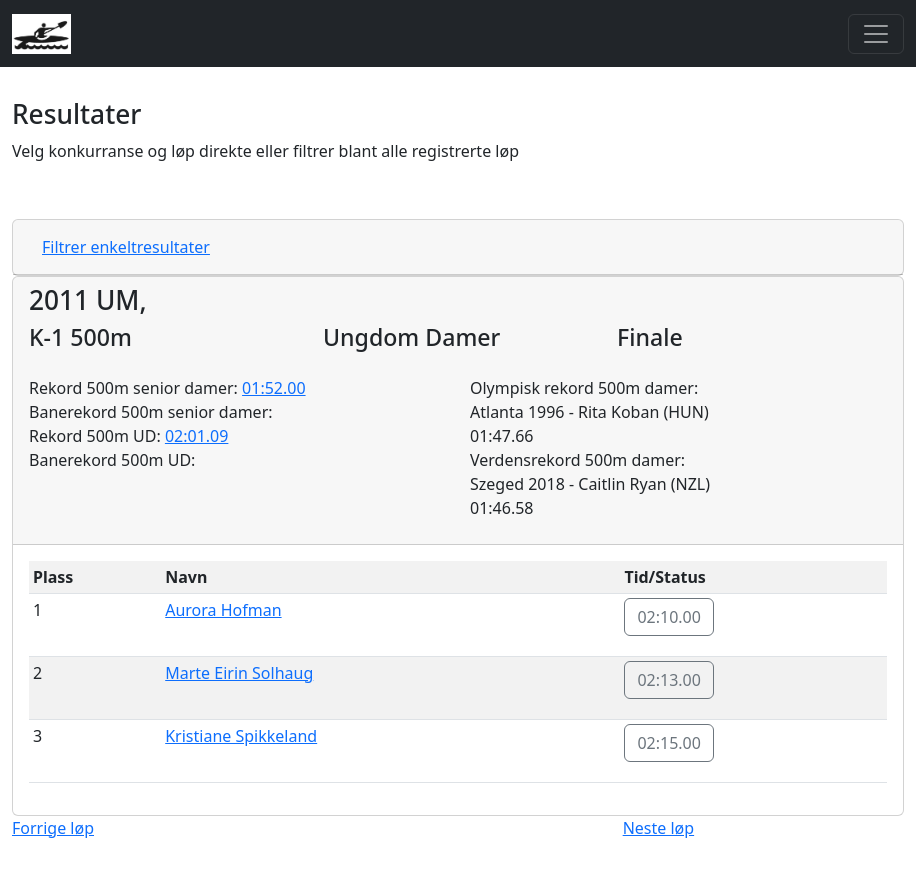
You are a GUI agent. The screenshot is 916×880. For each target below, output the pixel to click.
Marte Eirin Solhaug (239, 673)
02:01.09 (197, 436)
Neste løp (658, 828)
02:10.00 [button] (669, 617)
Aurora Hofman (223, 610)
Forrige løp (53, 828)
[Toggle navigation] (876, 34)
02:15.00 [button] (669, 743)
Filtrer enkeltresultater (126, 247)
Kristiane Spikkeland (241, 736)
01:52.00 (274, 388)
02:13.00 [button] (669, 680)
